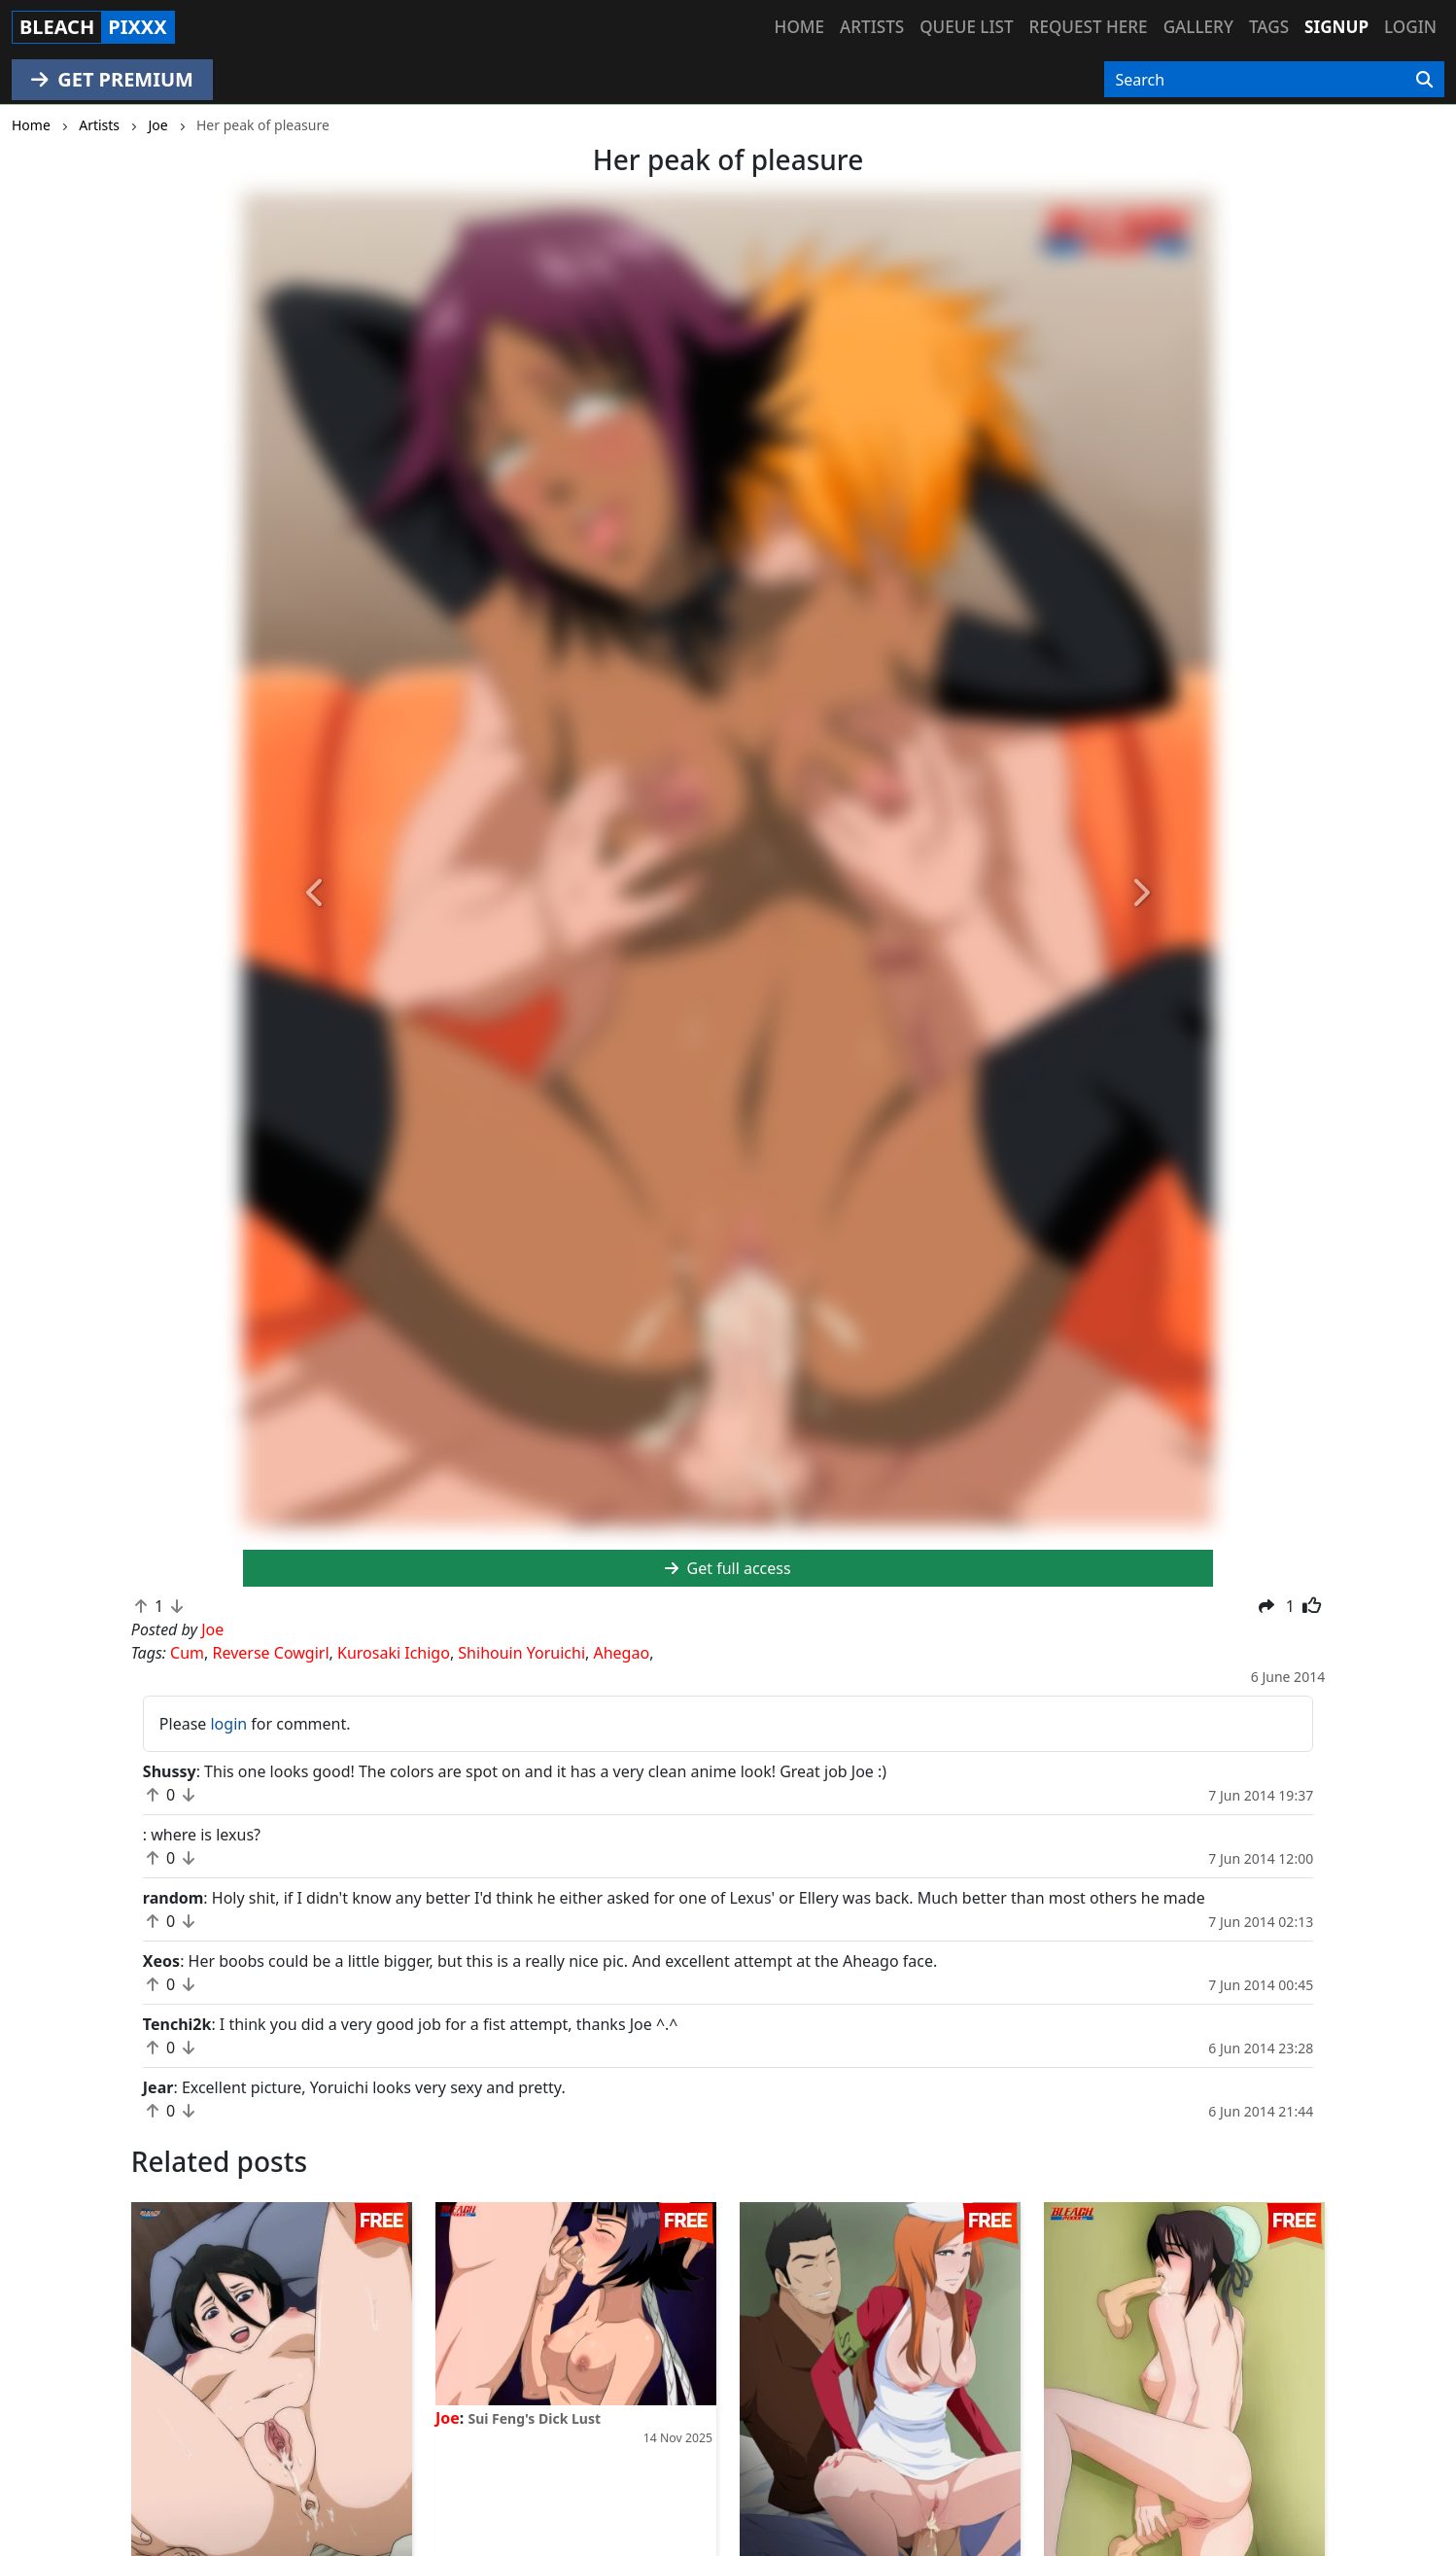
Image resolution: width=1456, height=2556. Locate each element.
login (228, 1723)
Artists (872, 27)
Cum (187, 1652)
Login (1410, 27)
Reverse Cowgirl (271, 1652)
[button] (316, 893)
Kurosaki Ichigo (393, 1652)
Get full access (727, 1568)
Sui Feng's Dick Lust (534, 2418)
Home (799, 27)
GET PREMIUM (112, 79)
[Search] (1424, 79)
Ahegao (621, 1652)
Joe (447, 2418)
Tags (1269, 27)
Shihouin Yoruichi (521, 1652)
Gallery (1198, 27)
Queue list (966, 27)
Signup (1336, 27)
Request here (1088, 27)
